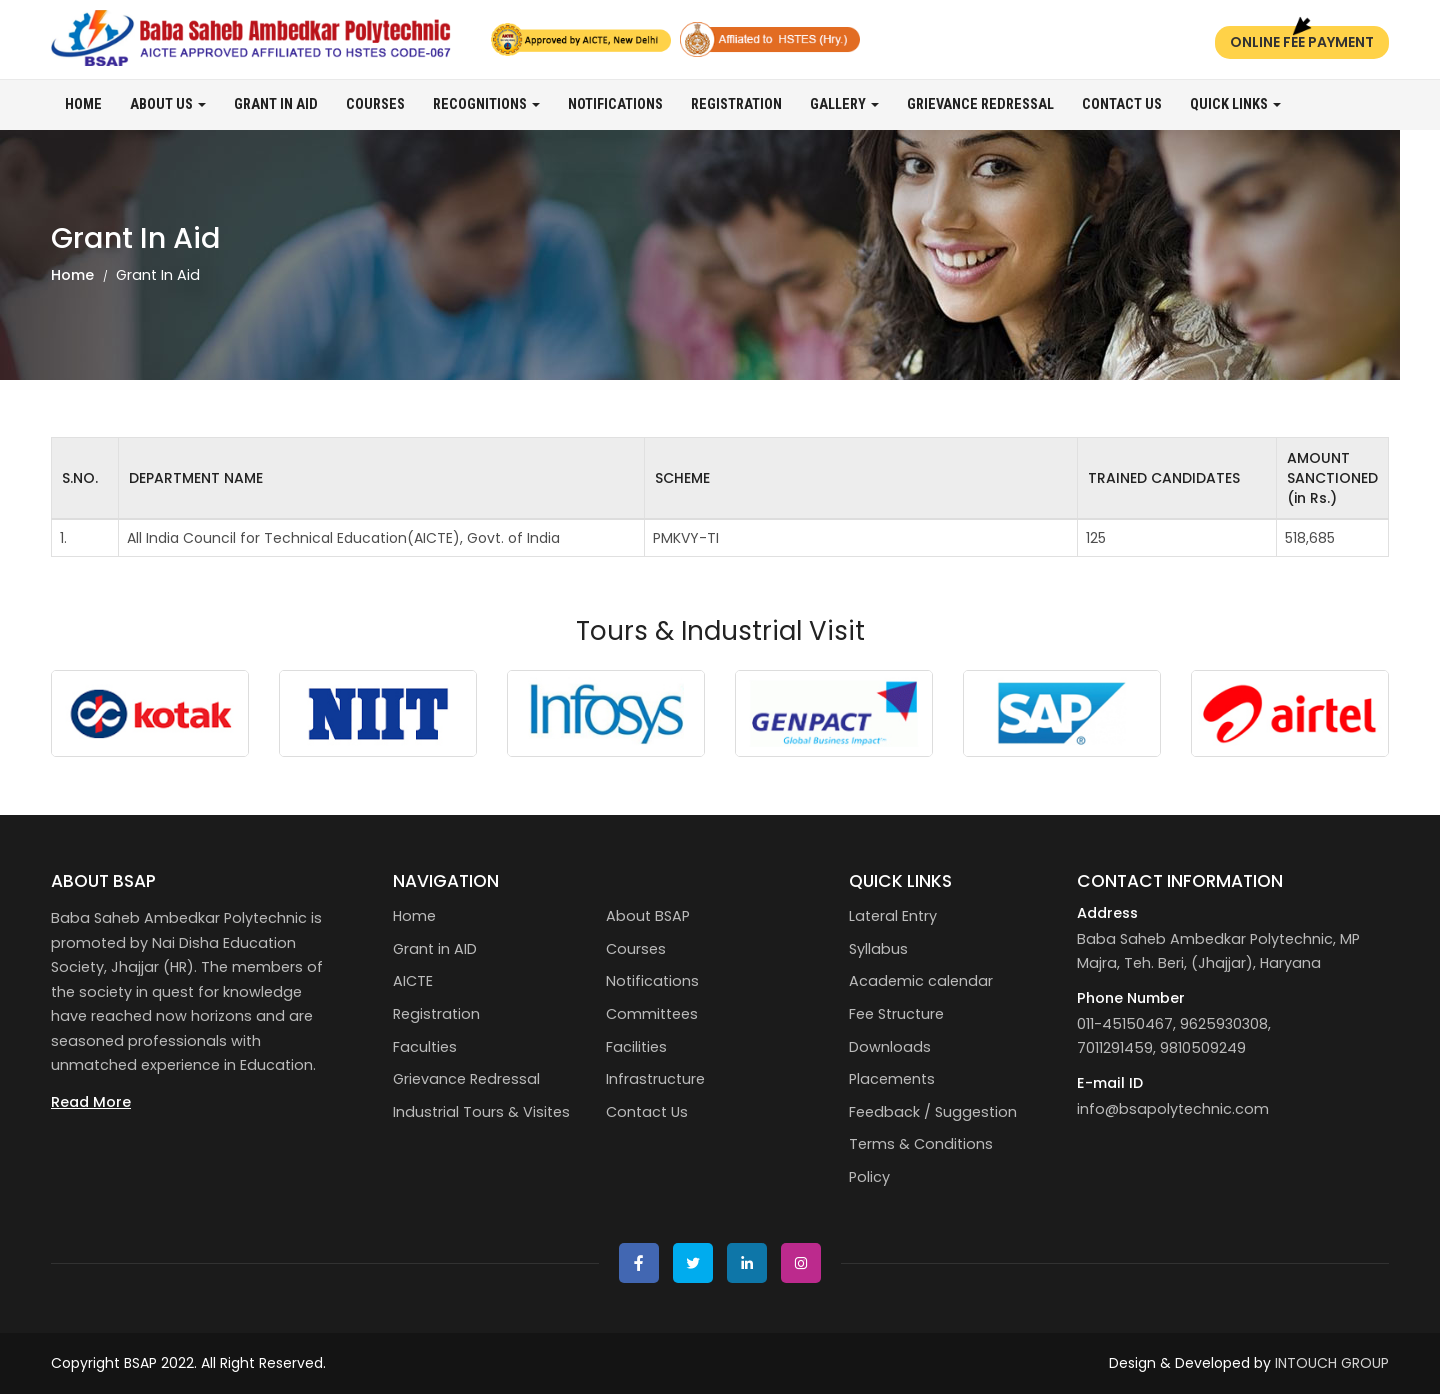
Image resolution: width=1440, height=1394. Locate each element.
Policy (869, 1177)
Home (83, 104)
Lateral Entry (893, 916)
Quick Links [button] (1235, 104)
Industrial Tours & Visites (481, 1112)
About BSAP (648, 916)
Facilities (636, 1047)
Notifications (615, 104)
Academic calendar (921, 981)
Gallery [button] (844, 104)
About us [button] (168, 104)
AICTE (413, 981)
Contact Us (1122, 104)
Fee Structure (896, 1014)
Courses (375, 104)
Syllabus (878, 949)
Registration (736, 104)
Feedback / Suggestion (933, 1112)
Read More (91, 1102)
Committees (652, 1014)
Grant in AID (276, 104)
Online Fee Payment (1302, 42)
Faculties (425, 1047)
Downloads (890, 1047)
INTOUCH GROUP (1332, 1363)
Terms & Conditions (921, 1144)
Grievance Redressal (980, 104)
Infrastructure (655, 1079)
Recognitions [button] (486, 104)
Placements (892, 1079)
